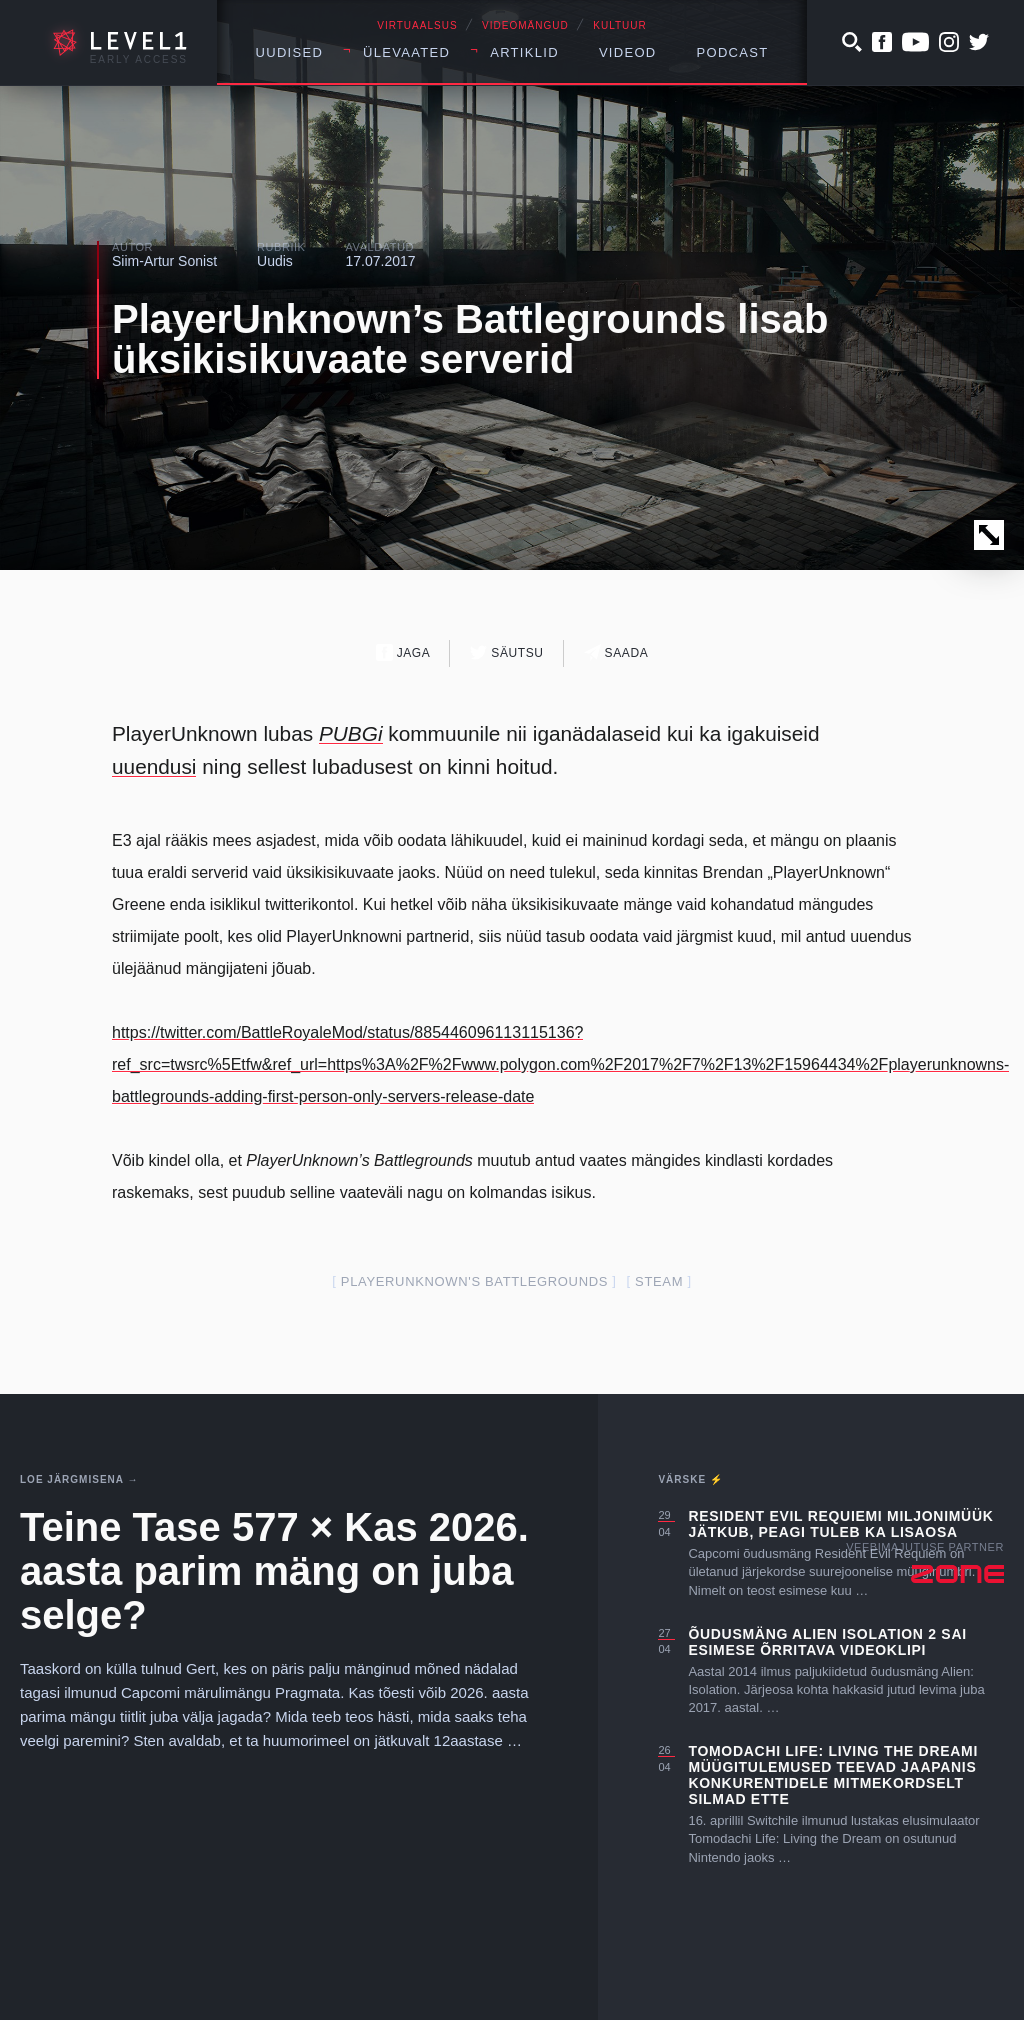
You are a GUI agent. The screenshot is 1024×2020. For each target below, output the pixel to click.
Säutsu (506, 652)
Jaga (403, 652)
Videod (628, 52)
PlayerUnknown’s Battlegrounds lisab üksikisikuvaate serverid (470, 339)
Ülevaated (406, 52)
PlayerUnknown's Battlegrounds (474, 1281)
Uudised (290, 52)
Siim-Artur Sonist (164, 261)
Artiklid (524, 52)
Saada (616, 652)
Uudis (275, 261)
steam (659, 1281)
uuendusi (154, 766)
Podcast (733, 52)
